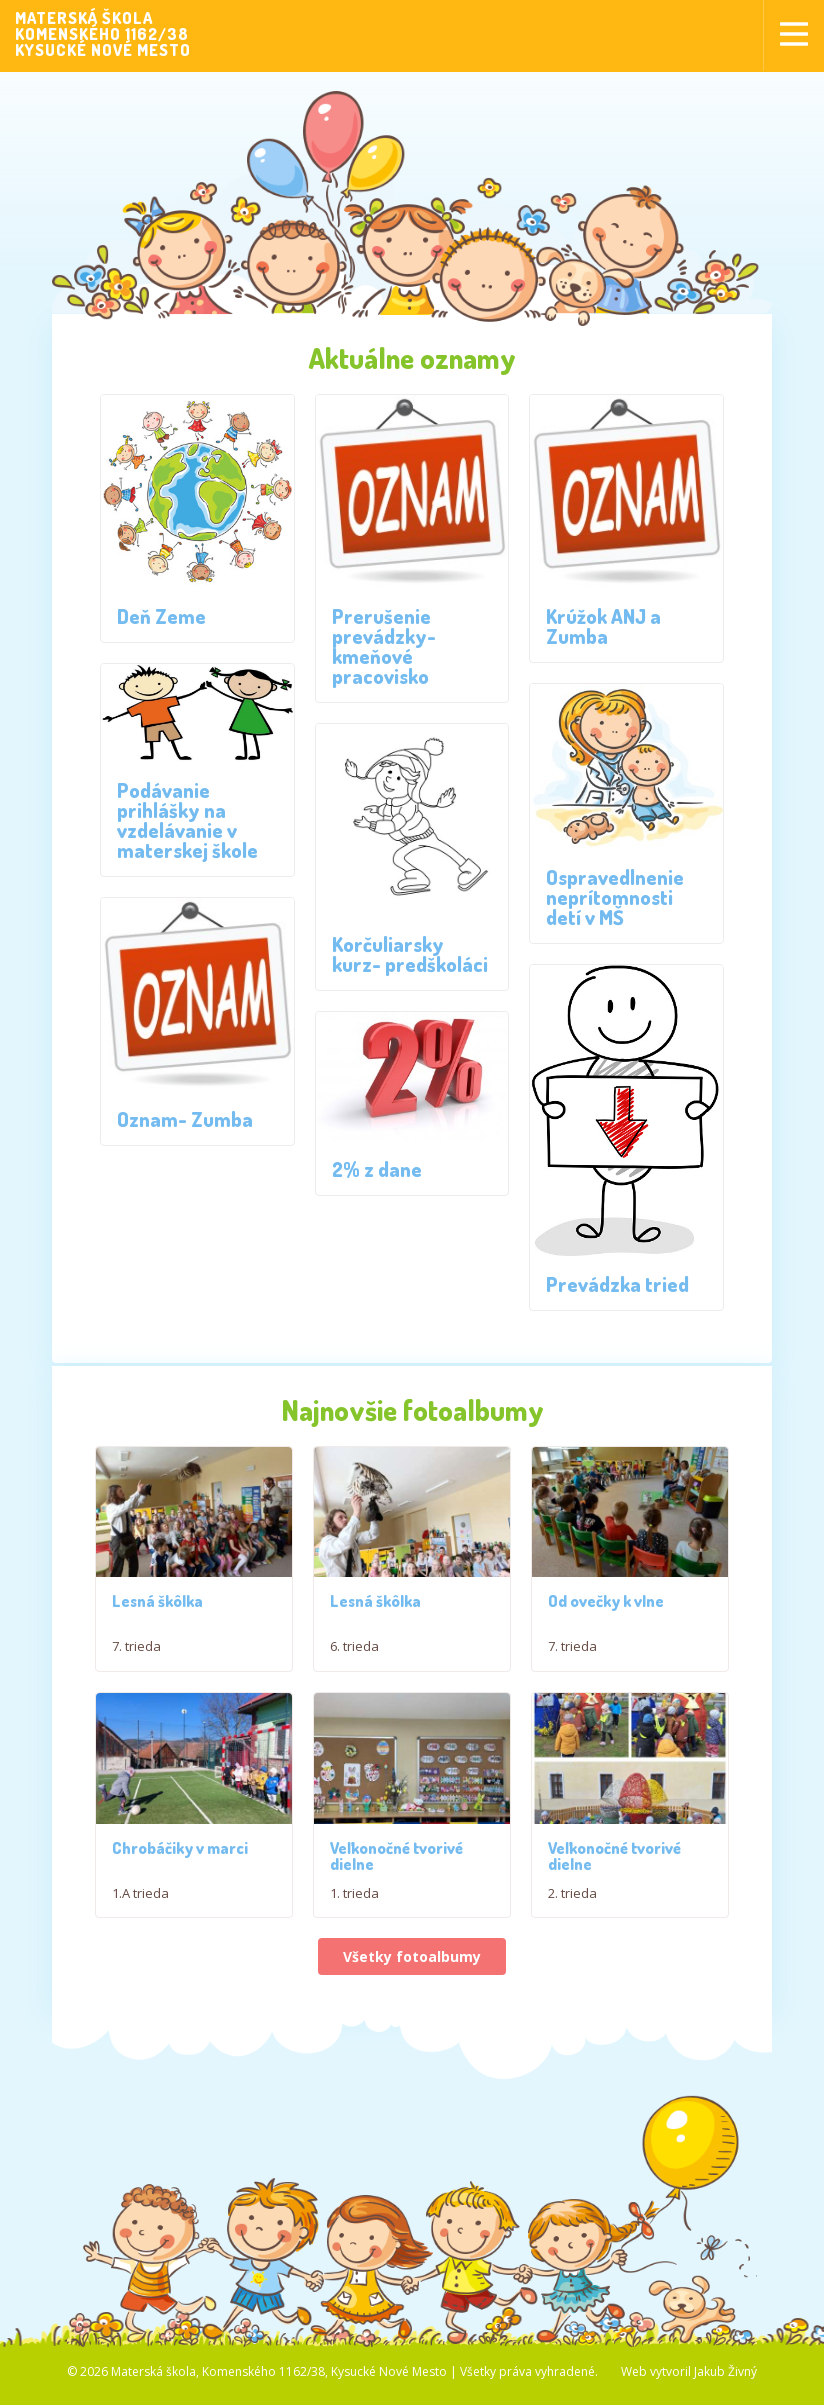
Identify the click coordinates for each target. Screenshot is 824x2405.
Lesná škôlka (157, 1611)
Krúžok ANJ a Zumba (603, 626)
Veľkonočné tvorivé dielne (396, 1966)
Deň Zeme (161, 616)
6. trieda (354, 1656)
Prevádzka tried (617, 1284)
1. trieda (354, 2003)
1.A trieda (140, 2003)
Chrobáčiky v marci (180, 1958)
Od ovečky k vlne (606, 1657)
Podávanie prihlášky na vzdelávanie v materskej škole (187, 820)
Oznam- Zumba (185, 1119)
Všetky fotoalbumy (412, 2067)
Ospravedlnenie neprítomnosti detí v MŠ (615, 897)
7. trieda (136, 1656)
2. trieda (572, 2003)
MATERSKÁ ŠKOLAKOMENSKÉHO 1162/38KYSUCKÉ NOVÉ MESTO (103, 34)
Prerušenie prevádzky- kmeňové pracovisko (384, 646)
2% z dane (377, 1169)
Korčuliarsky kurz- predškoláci (410, 954)
